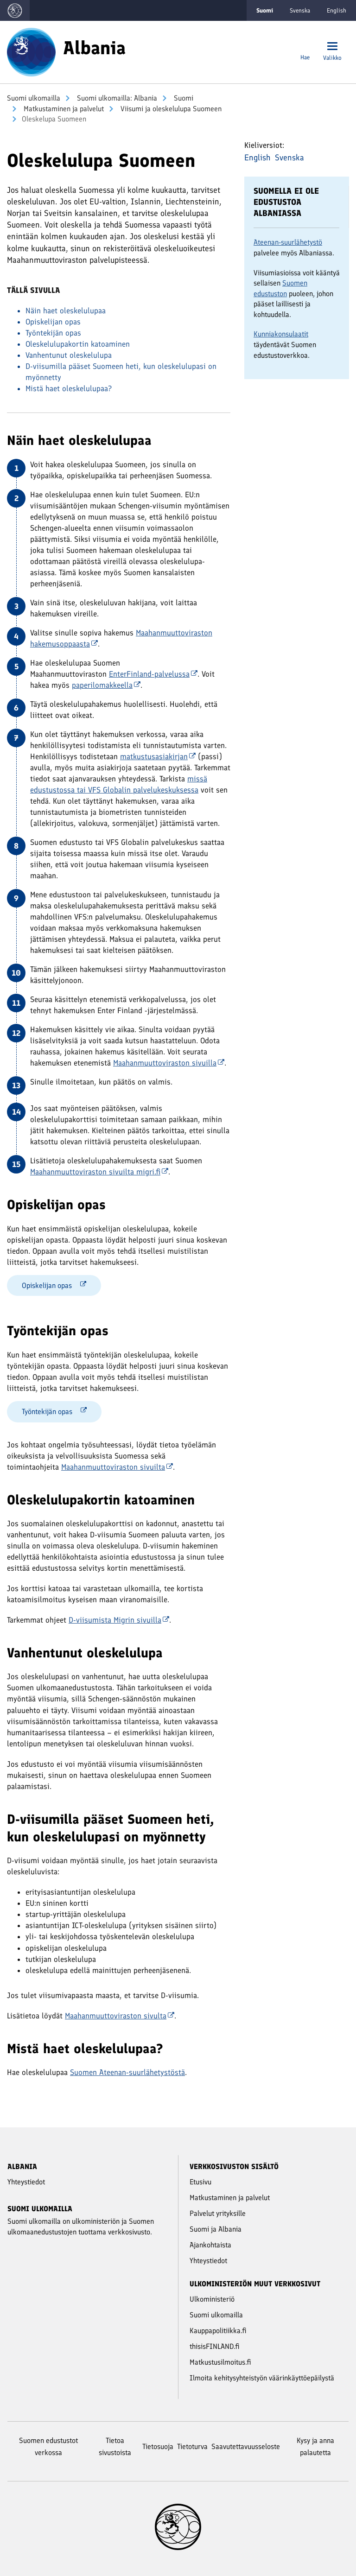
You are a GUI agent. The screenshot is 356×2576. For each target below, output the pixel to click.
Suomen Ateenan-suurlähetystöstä (127, 2072)
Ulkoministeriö (212, 2299)
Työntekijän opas (53, 332)
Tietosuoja (157, 2446)
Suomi (182, 98)
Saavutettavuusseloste (245, 2446)
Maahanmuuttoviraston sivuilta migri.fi (99, 1171)
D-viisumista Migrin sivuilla (119, 1619)
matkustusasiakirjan (158, 756)
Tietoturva (192, 2446)
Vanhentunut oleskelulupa (68, 355)
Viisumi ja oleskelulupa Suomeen (170, 108)
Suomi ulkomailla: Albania (116, 98)
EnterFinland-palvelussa (153, 674)
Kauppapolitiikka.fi (218, 2330)
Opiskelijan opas (53, 321)
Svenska (300, 10)
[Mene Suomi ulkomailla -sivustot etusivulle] (15, 10)
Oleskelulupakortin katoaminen (77, 344)
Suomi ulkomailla (33, 98)
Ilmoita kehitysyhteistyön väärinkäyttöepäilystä (262, 2377)
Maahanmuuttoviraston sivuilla (168, 1062)
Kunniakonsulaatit (281, 334)
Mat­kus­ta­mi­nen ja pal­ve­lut (63, 108)
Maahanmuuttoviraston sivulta (119, 2015)
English (336, 10)
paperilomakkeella (106, 685)
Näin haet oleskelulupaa (65, 310)
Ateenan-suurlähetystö (288, 242)
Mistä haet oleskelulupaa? (68, 388)
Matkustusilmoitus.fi (220, 2362)
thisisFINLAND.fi (215, 2346)
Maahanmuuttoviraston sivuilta (117, 1467)
